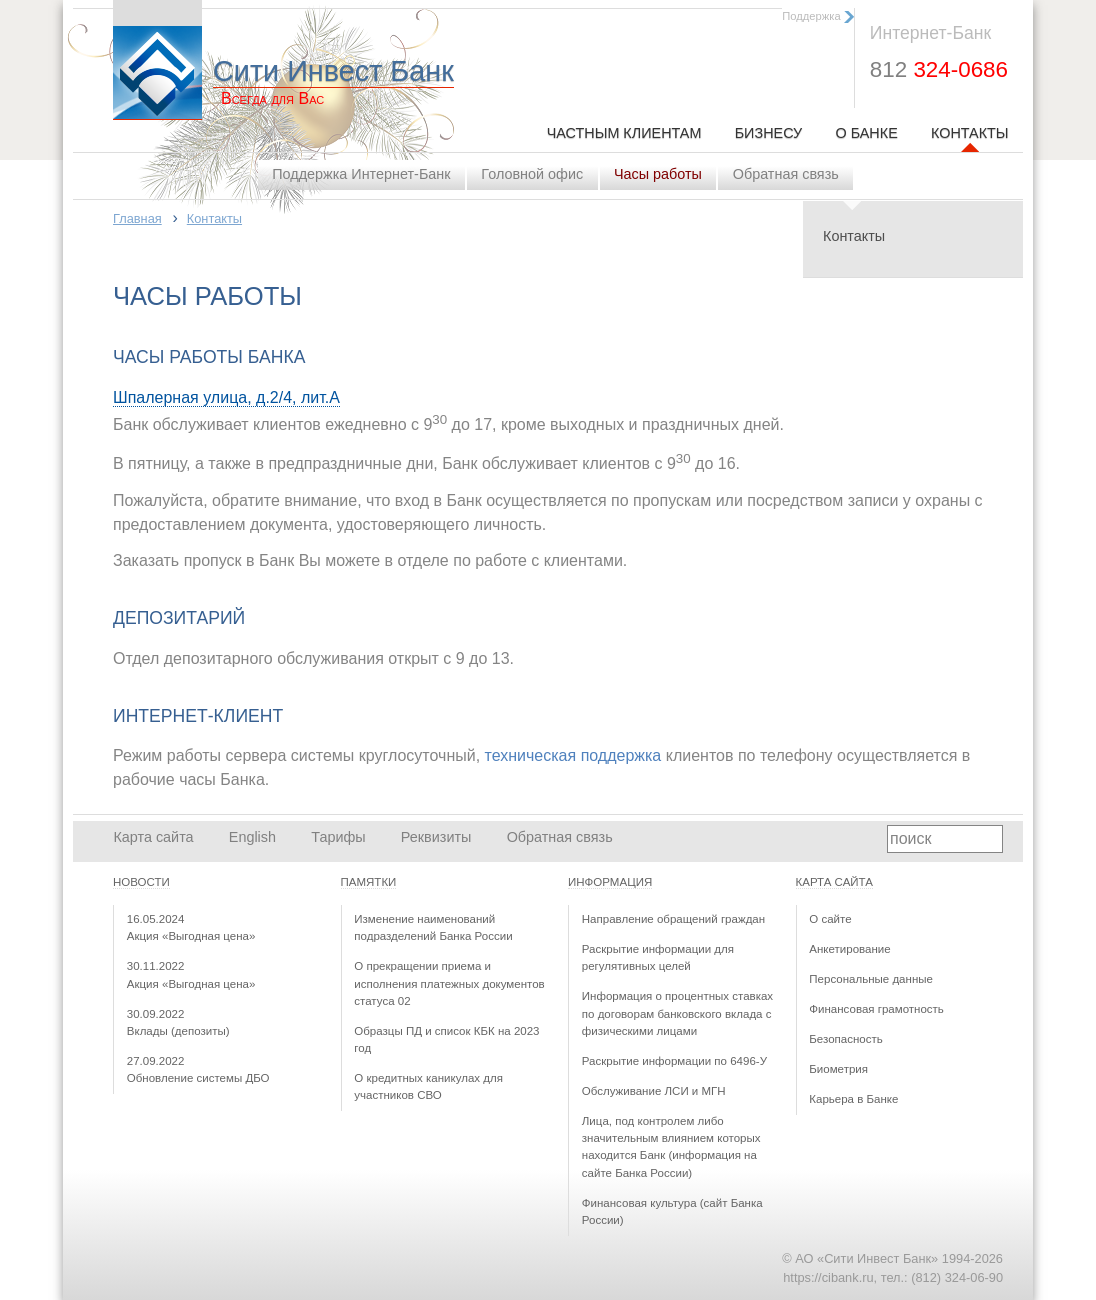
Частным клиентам (624, 133)
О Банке (866, 133)
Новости (141, 882)
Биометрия (838, 1069)
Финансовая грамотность (876, 1009)
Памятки (369, 882)
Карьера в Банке (853, 1099)
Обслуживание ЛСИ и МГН (654, 1091)
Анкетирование (849, 949)
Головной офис (532, 174)
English (252, 837)
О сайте (830, 919)
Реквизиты (436, 837)
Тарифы (338, 837)
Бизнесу (769, 133)
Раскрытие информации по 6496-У (674, 1061)
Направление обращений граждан (673, 919)
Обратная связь (786, 174)
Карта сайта (153, 837)
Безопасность (845, 1039)
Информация (610, 882)
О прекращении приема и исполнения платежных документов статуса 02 (449, 983)
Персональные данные (871, 979)
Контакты (970, 133)
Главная (137, 218)
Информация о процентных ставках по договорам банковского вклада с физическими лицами (677, 1013)
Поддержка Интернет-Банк (361, 174)
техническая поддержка (573, 755)
